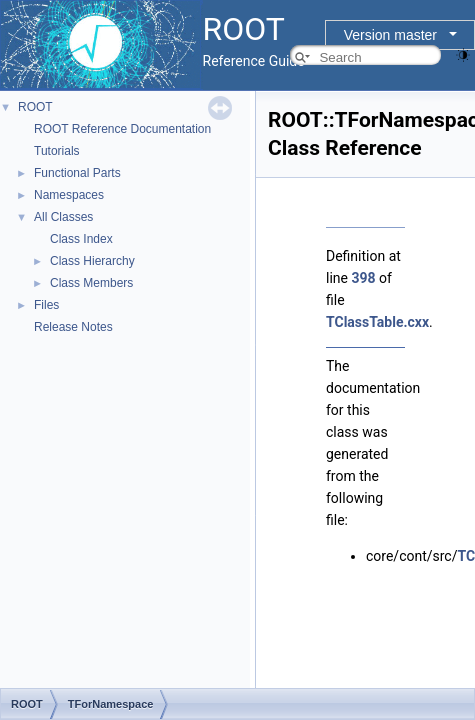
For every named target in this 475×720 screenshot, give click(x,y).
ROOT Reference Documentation (122, 129)
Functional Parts (77, 173)
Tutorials (57, 151)
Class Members (91, 283)
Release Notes (73, 327)
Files (46, 305)
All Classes (63, 217)
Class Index (81, 239)
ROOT (35, 107)
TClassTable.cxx (377, 322)
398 (363, 278)
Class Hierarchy (92, 261)
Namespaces (69, 195)
